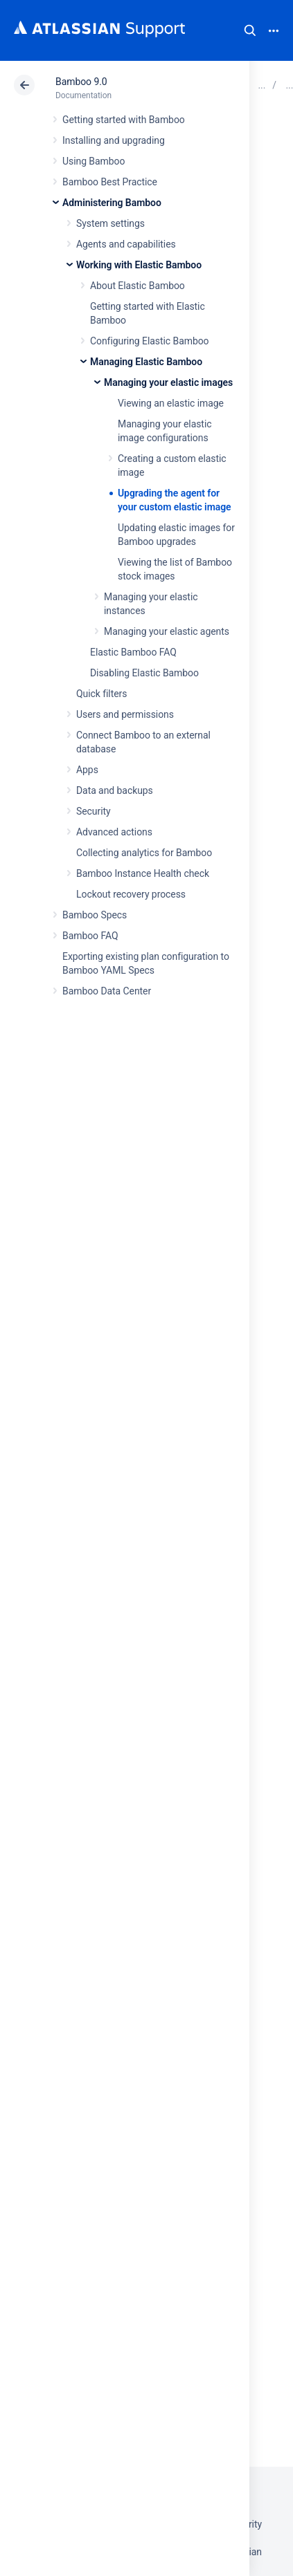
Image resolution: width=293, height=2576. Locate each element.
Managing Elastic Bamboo (146, 361)
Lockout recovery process (131, 894)
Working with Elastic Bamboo (139, 264)
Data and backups (114, 790)
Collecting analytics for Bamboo (144, 852)
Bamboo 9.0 (81, 81)
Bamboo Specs (94, 914)
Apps (87, 769)
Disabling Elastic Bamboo (144, 672)
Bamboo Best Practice (109, 181)
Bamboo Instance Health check (142, 873)
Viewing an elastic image (171, 403)
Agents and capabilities (126, 244)
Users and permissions (125, 714)
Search (250, 30)
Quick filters (101, 693)
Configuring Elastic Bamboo (149, 340)
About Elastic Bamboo (137, 285)
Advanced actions (114, 831)
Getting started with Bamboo (123, 119)
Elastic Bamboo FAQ (133, 652)
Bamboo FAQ (90, 935)
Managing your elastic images (168, 382)
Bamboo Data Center (106, 991)
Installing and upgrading (113, 140)
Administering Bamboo (111, 202)
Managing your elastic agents (166, 631)
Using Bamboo (93, 161)
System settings (110, 223)
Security (93, 811)
